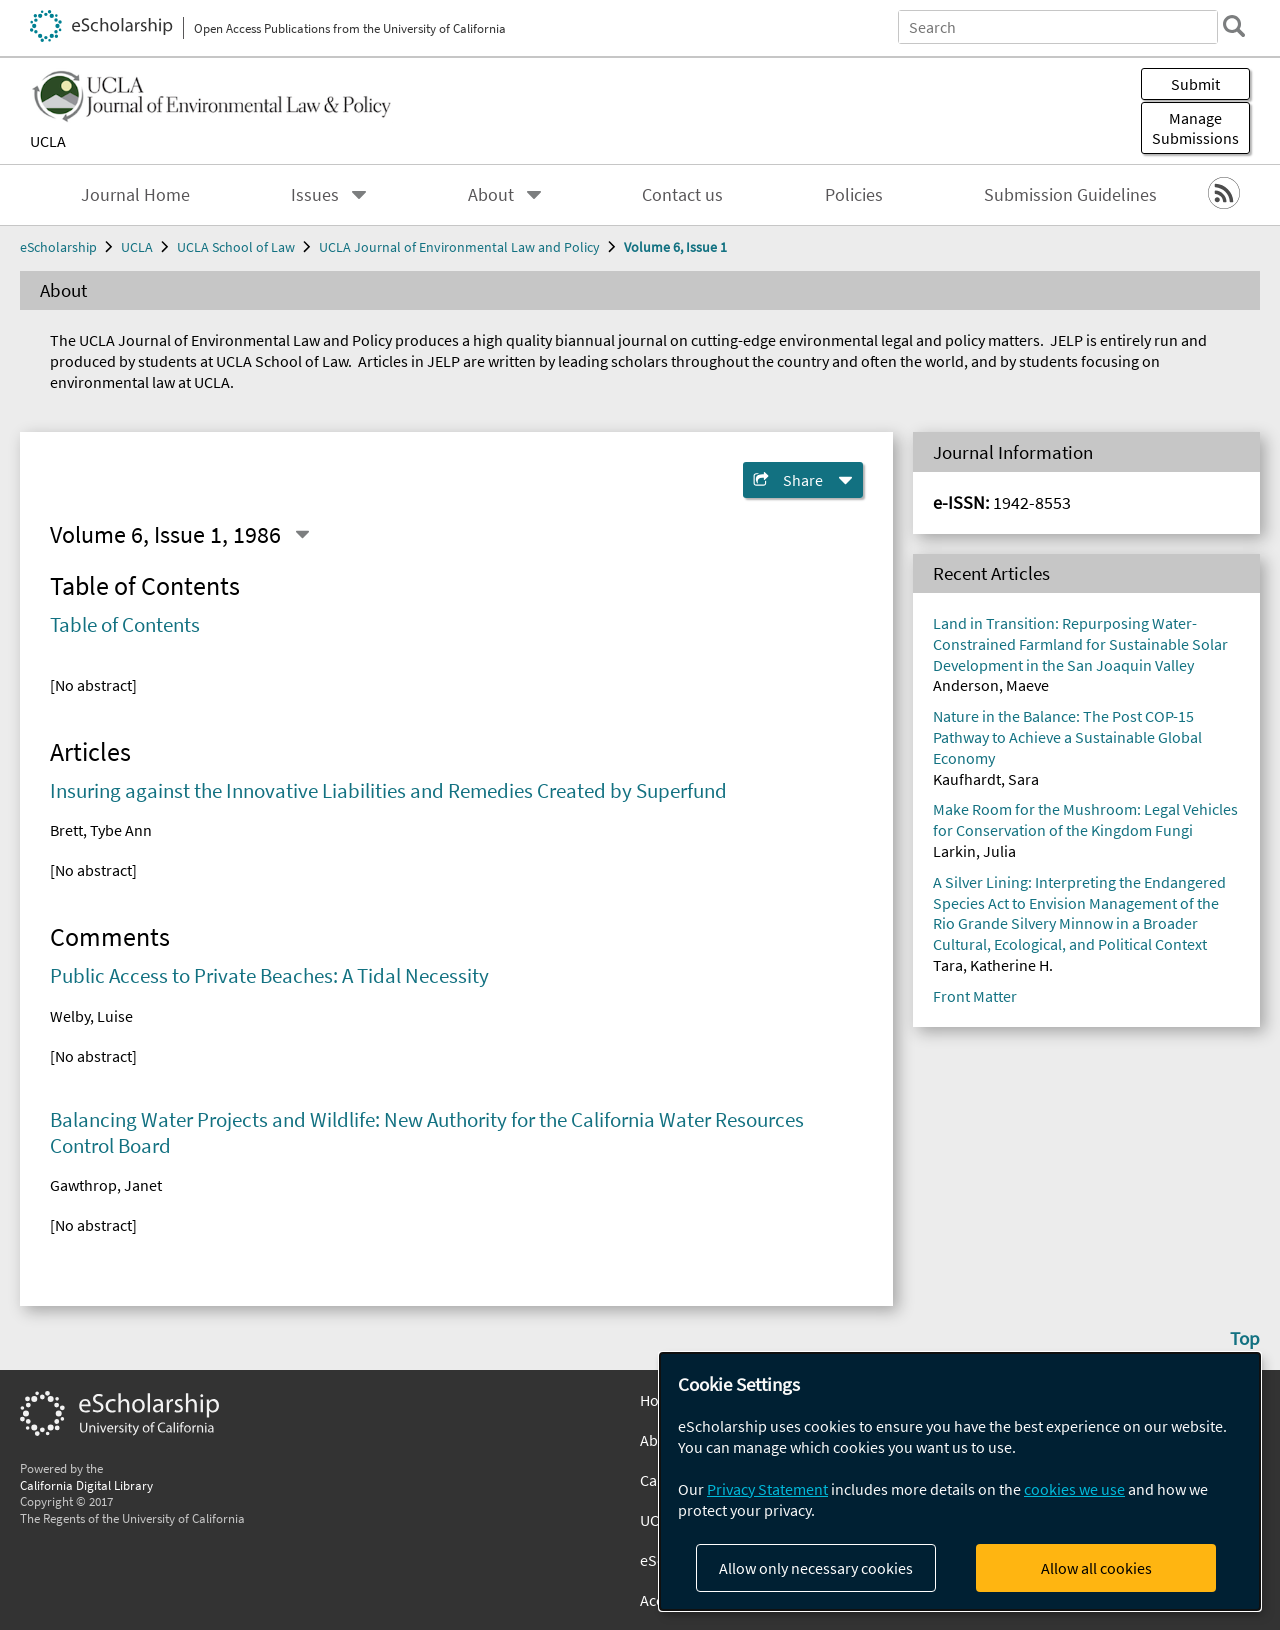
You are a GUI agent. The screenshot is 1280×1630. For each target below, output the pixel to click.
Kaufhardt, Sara (986, 779)
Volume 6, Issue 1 (675, 247)
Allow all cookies (1096, 1568)
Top (1245, 1338)
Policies (854, 195)
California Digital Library (86, 1485)
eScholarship (58, 247)
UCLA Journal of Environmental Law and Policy (459, 247)
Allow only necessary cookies (816, 1568)
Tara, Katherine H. (993, 965)
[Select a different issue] (302, 534)
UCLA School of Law (236, 247)
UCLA (48, 141)
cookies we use (1074, 1489)
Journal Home (135, 195)
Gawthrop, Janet (106, 1185)
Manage (1195, 128)
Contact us (682, 195)
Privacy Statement (767, 1489)
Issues (315, 195)
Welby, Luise (91, 1016)
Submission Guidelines (1070, 195)
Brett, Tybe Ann (101, 830)
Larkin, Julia (974, 851)
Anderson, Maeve (991, 685)
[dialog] (960, 1481)
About (491, 195)
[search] (1234, 26)
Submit (1195, 84)
